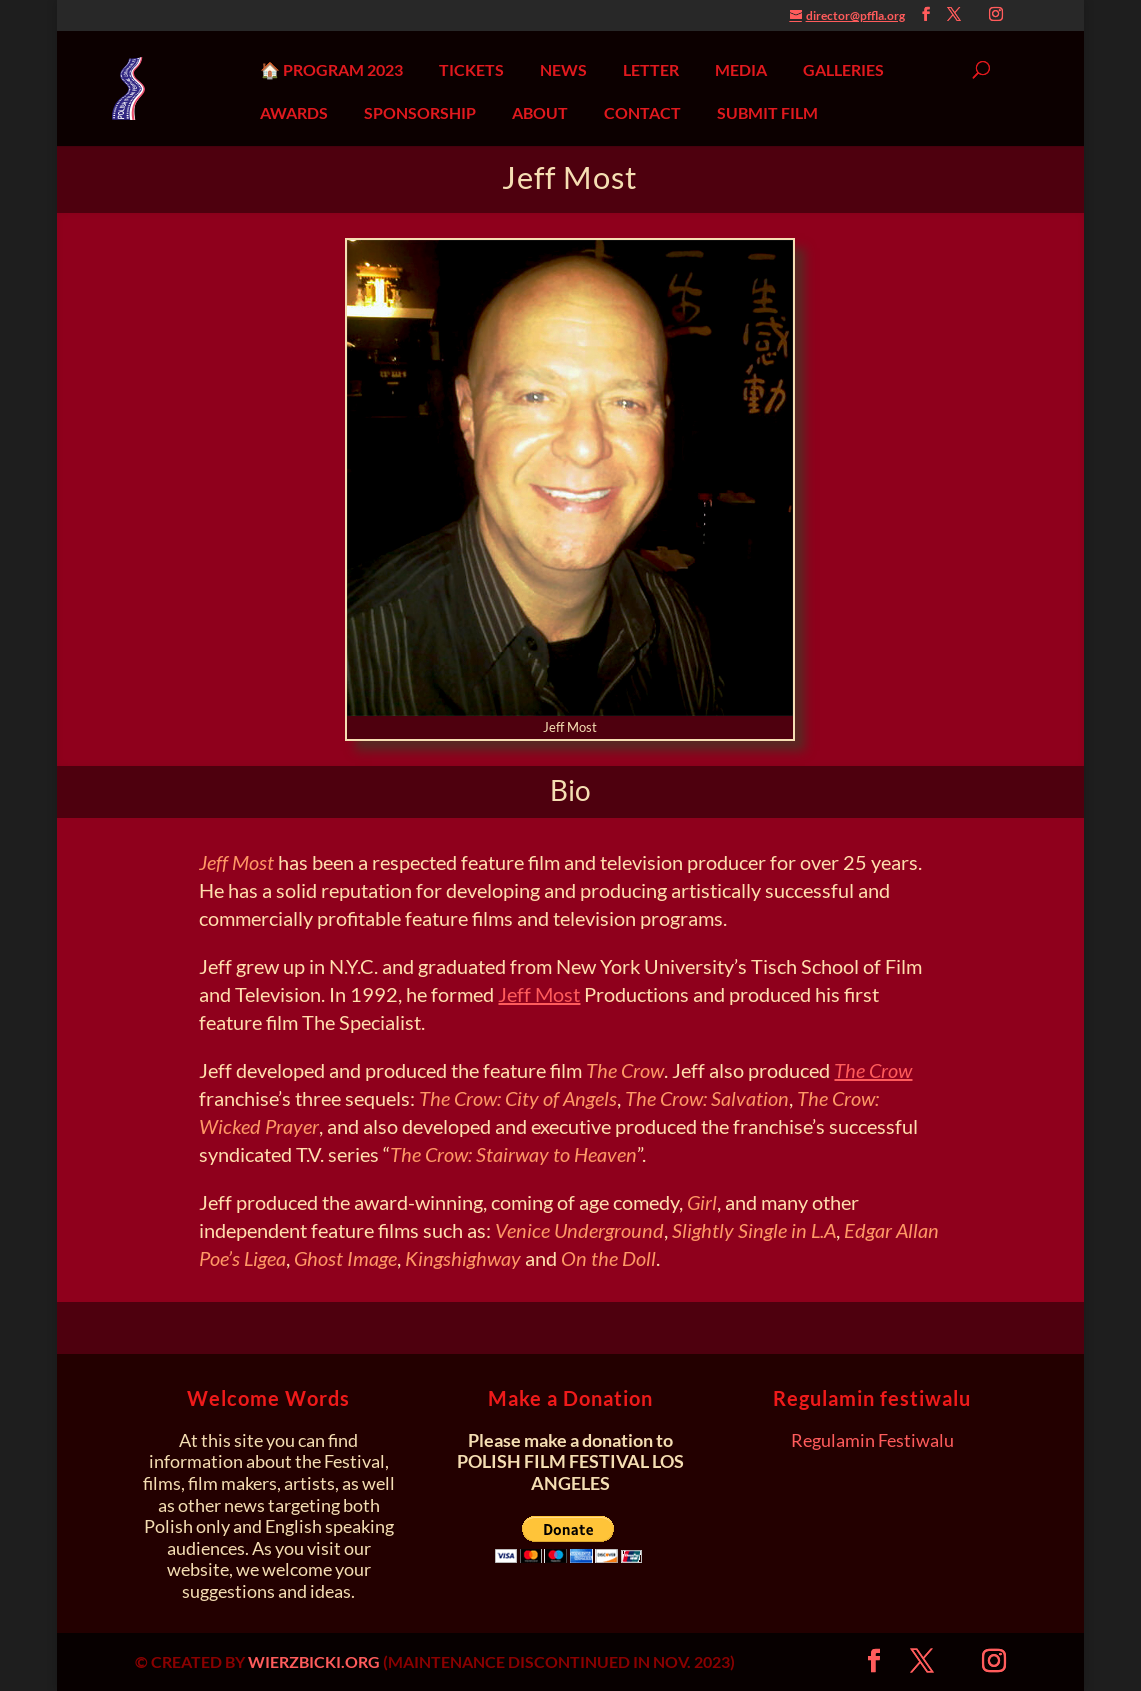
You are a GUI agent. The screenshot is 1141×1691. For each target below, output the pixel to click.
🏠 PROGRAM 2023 (331, 70)
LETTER (651, 70)
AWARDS (294, 113)
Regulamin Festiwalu (872, 1440)
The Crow (873, 1070)
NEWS (563, 70)
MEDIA (741, 70)
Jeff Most (539, 994)
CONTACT (642, 113)
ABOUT (540, 113)
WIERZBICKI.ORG (314, 1661)
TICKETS (471, 70)
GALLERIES (843, 70)
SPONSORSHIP (420, 113)
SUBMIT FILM (767, 113)
